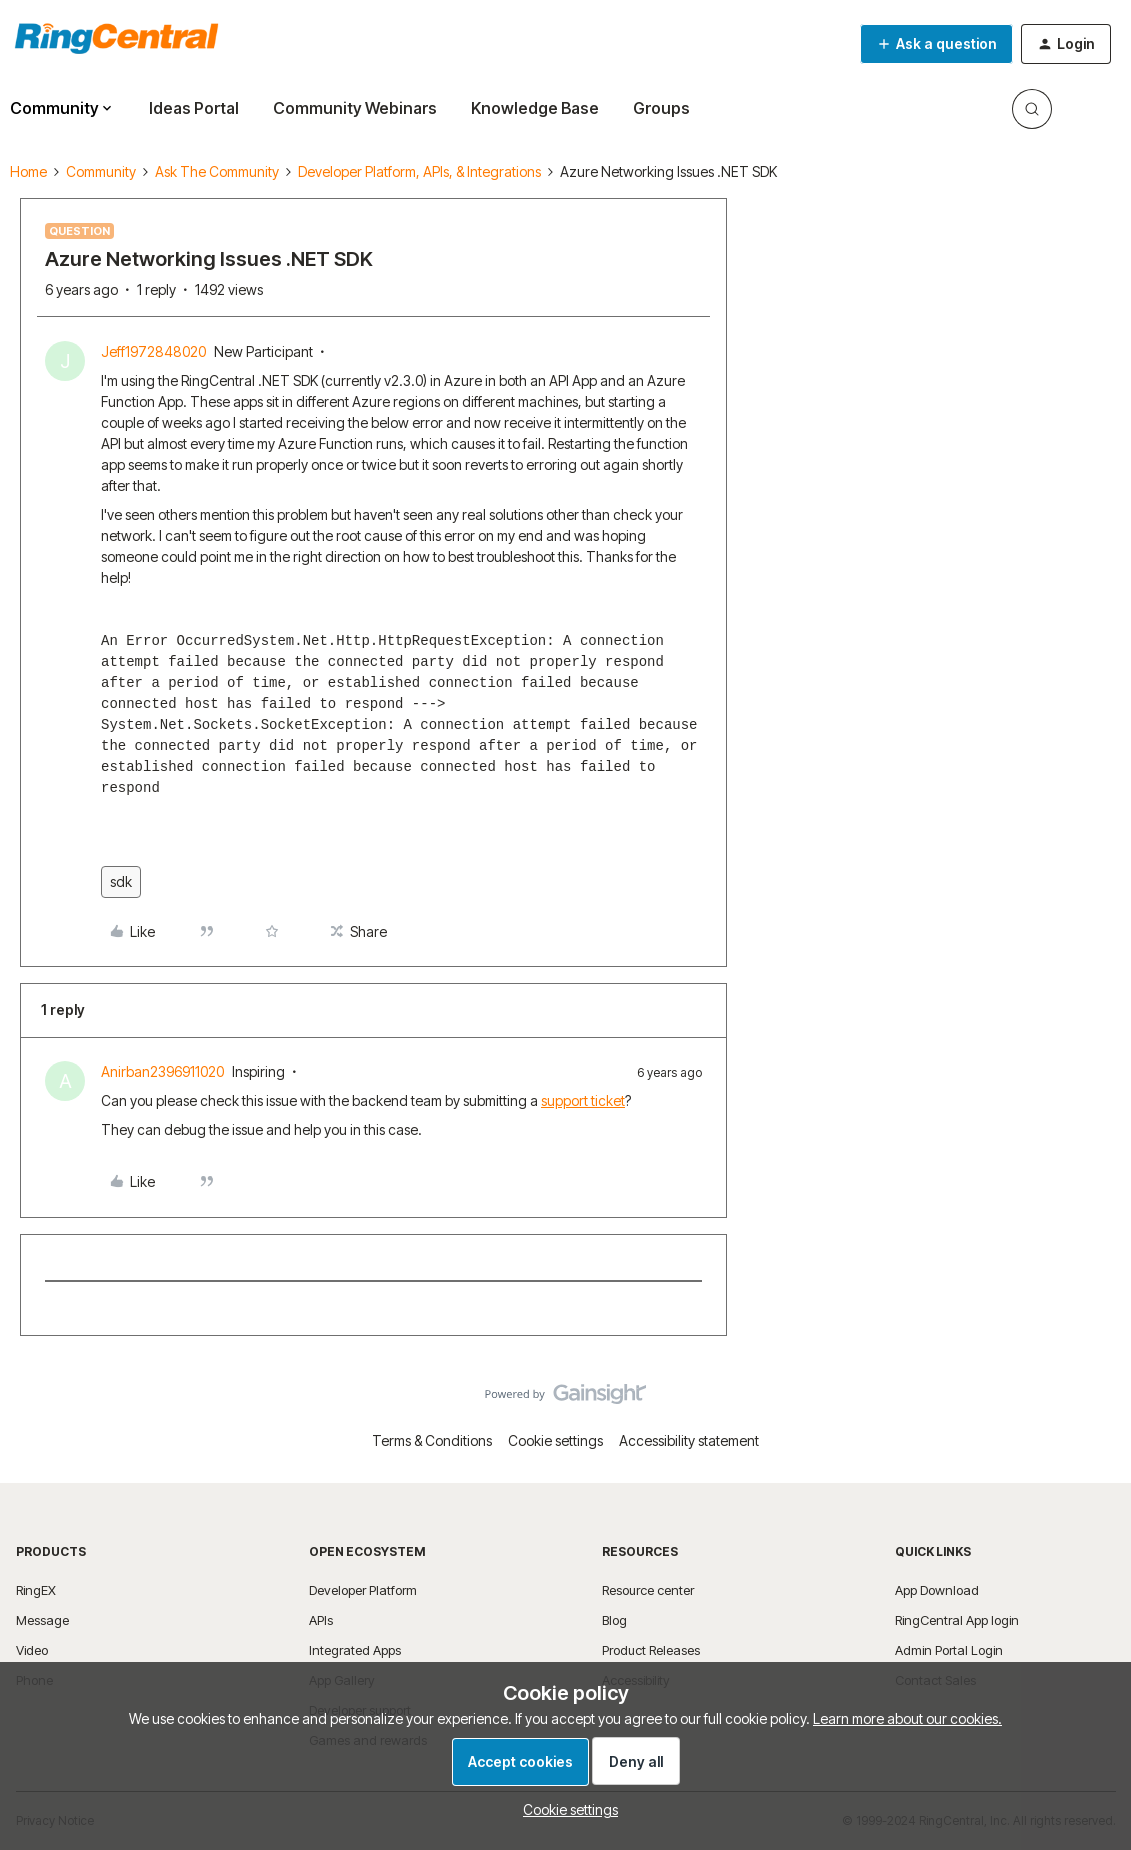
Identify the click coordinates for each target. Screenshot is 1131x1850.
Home (28, 171)
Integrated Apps (355, 1650)
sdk (121, 881)
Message (42, 1620)
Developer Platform (363, 1590)
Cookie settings (555, 1440)
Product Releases (651, 1650)
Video (32, 1650)
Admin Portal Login (949, 1650)
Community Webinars (355, 108)
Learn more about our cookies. (907, 1718)
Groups (661, 108)
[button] (936, 44)
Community (101, 171)
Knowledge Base (535, 108)
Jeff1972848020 (153, 351)
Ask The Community (217, 171)
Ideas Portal (194, 108)
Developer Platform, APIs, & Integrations (419, 171)
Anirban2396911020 (162, 1071)
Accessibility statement (689, 1440)
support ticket (583, 1100)
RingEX (36, 1590)
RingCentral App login (957, 1620)
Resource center (648, 1590)
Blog (614, 1620)
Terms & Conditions (432, 1440)
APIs (321, 1620)
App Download (937, 1590)
